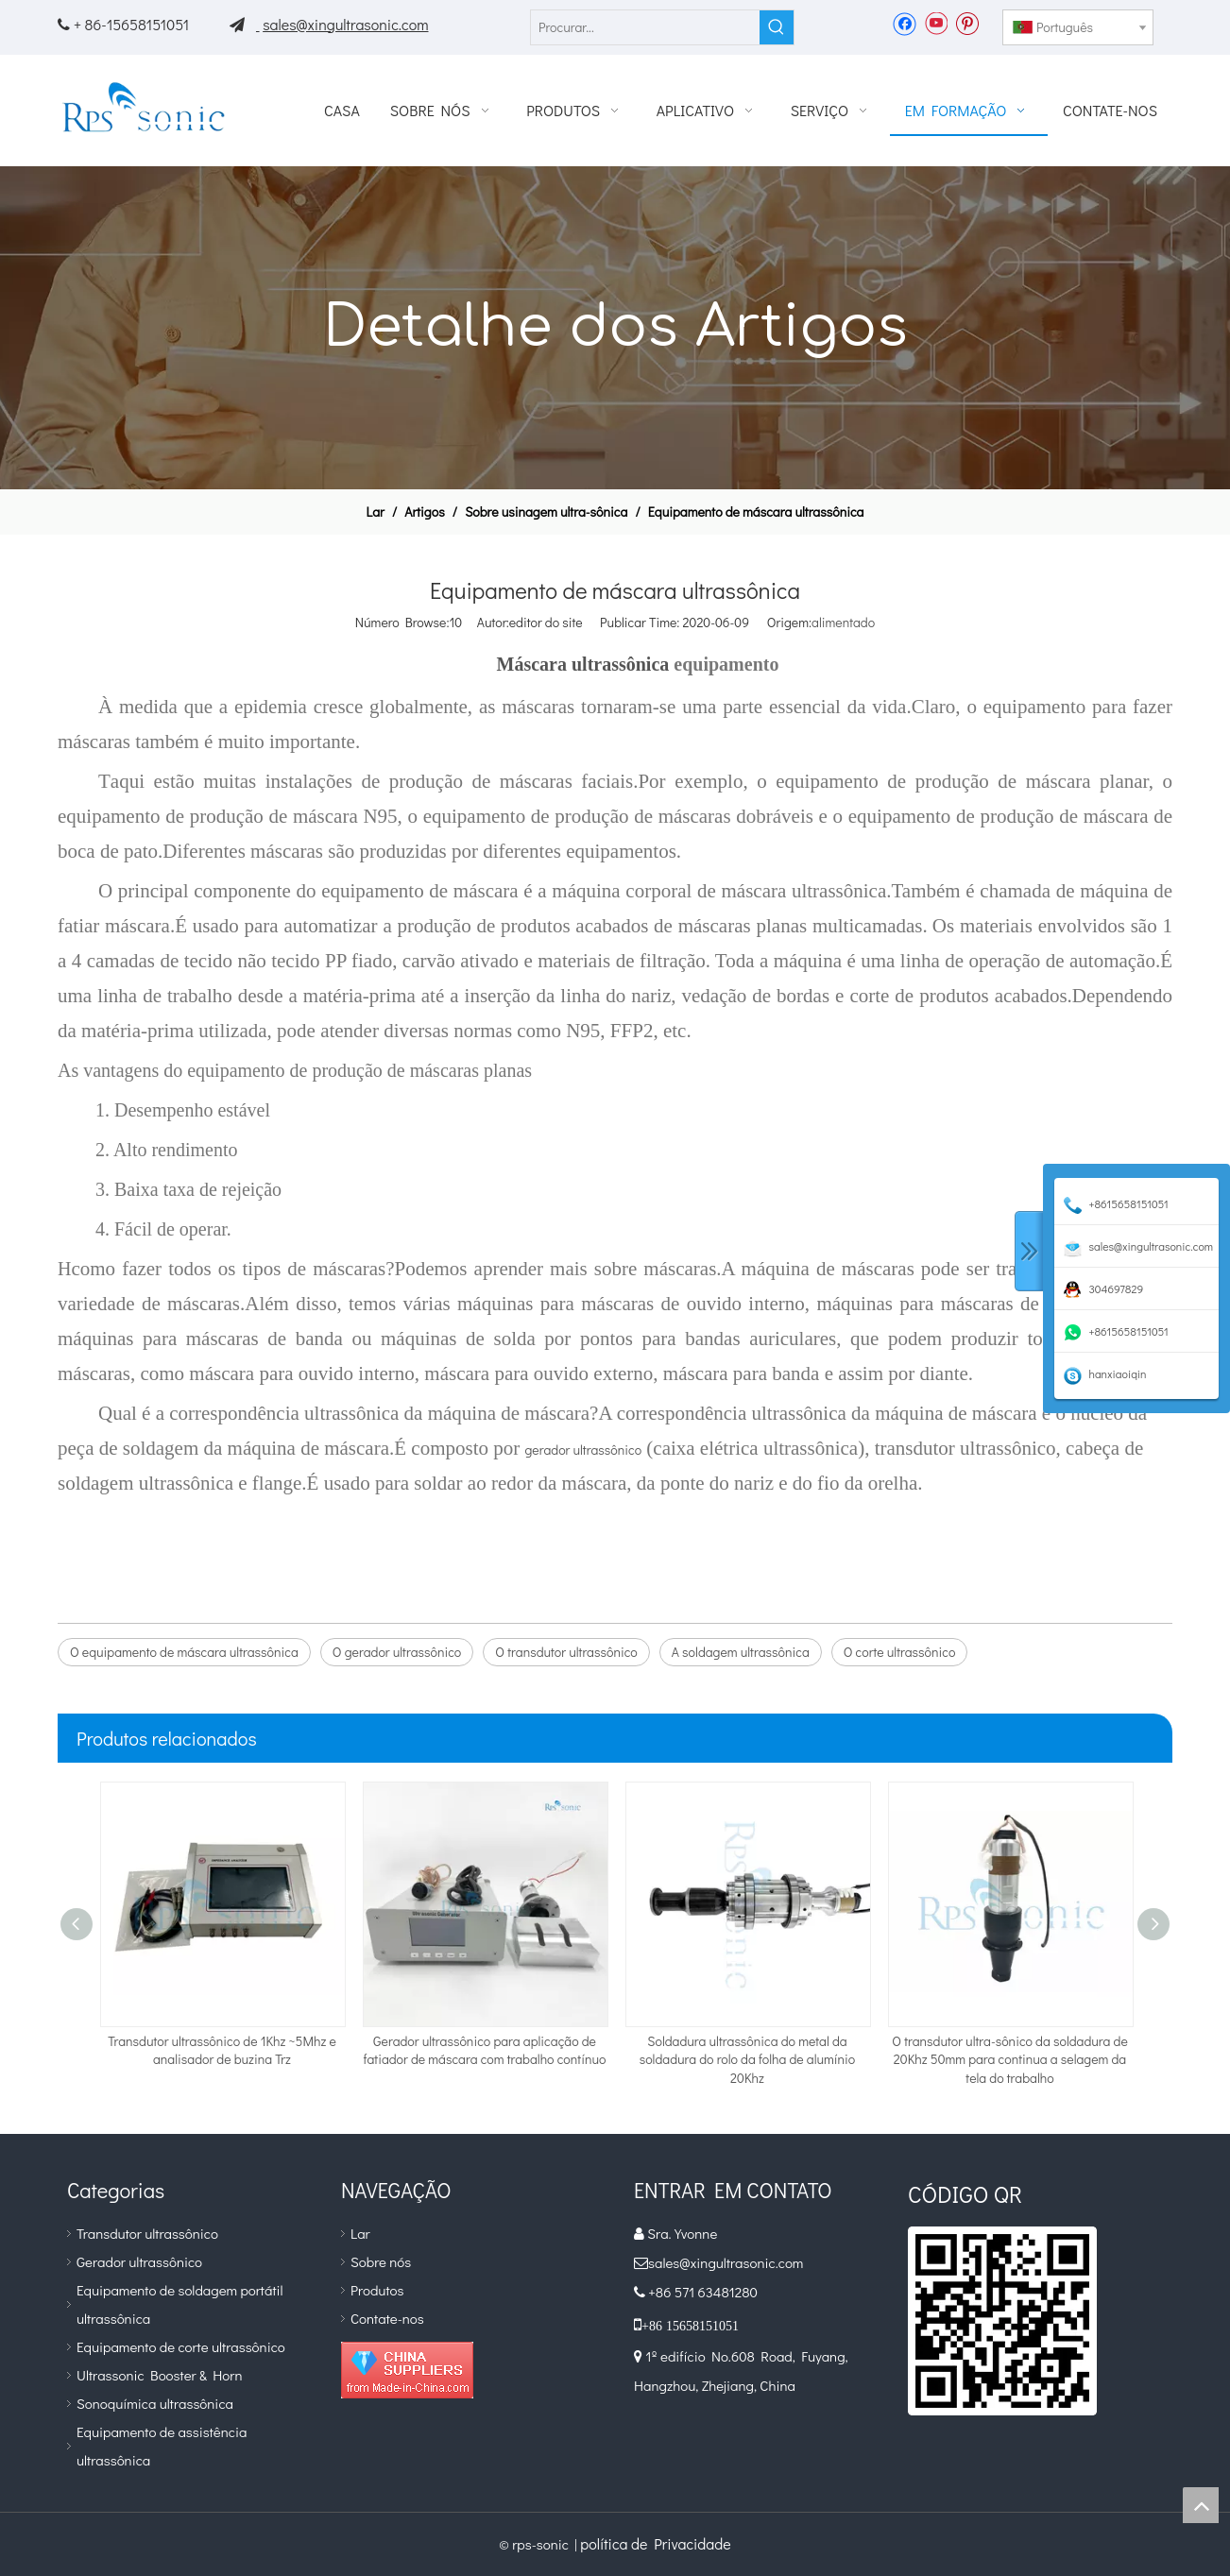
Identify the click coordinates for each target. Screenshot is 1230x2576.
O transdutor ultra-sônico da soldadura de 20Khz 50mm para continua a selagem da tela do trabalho (1009, 2059)
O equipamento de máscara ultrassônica (184, 1652)
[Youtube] (936, 22)
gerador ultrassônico (582, 1450)
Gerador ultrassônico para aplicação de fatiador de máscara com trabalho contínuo (485, 2050)
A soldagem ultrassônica (741, 1652)
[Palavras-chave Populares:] (777, 27)
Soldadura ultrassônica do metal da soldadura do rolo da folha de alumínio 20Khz (748, 2059)
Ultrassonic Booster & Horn (159, 2374)
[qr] (1002, 2320)
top (1201, 2505)
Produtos (376, 2289)
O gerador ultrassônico (397, 1652)
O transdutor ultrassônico (566, 1652)
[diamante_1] (407, 2370)
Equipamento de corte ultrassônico (181, 2346)
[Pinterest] (967, 22)
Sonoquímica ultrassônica (155, 2403)
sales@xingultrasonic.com (345, 24)
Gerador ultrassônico (139, 2261)
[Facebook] (904, 22)
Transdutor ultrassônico (147, 2233)
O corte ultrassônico (900, 1652)
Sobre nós (380, 2261)
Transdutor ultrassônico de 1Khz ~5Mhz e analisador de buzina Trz (222, 2050)
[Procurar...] (645, 27)
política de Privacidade (655, 2543)
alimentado (843, 622)
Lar (360, 2233)
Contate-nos (387, 2318)
